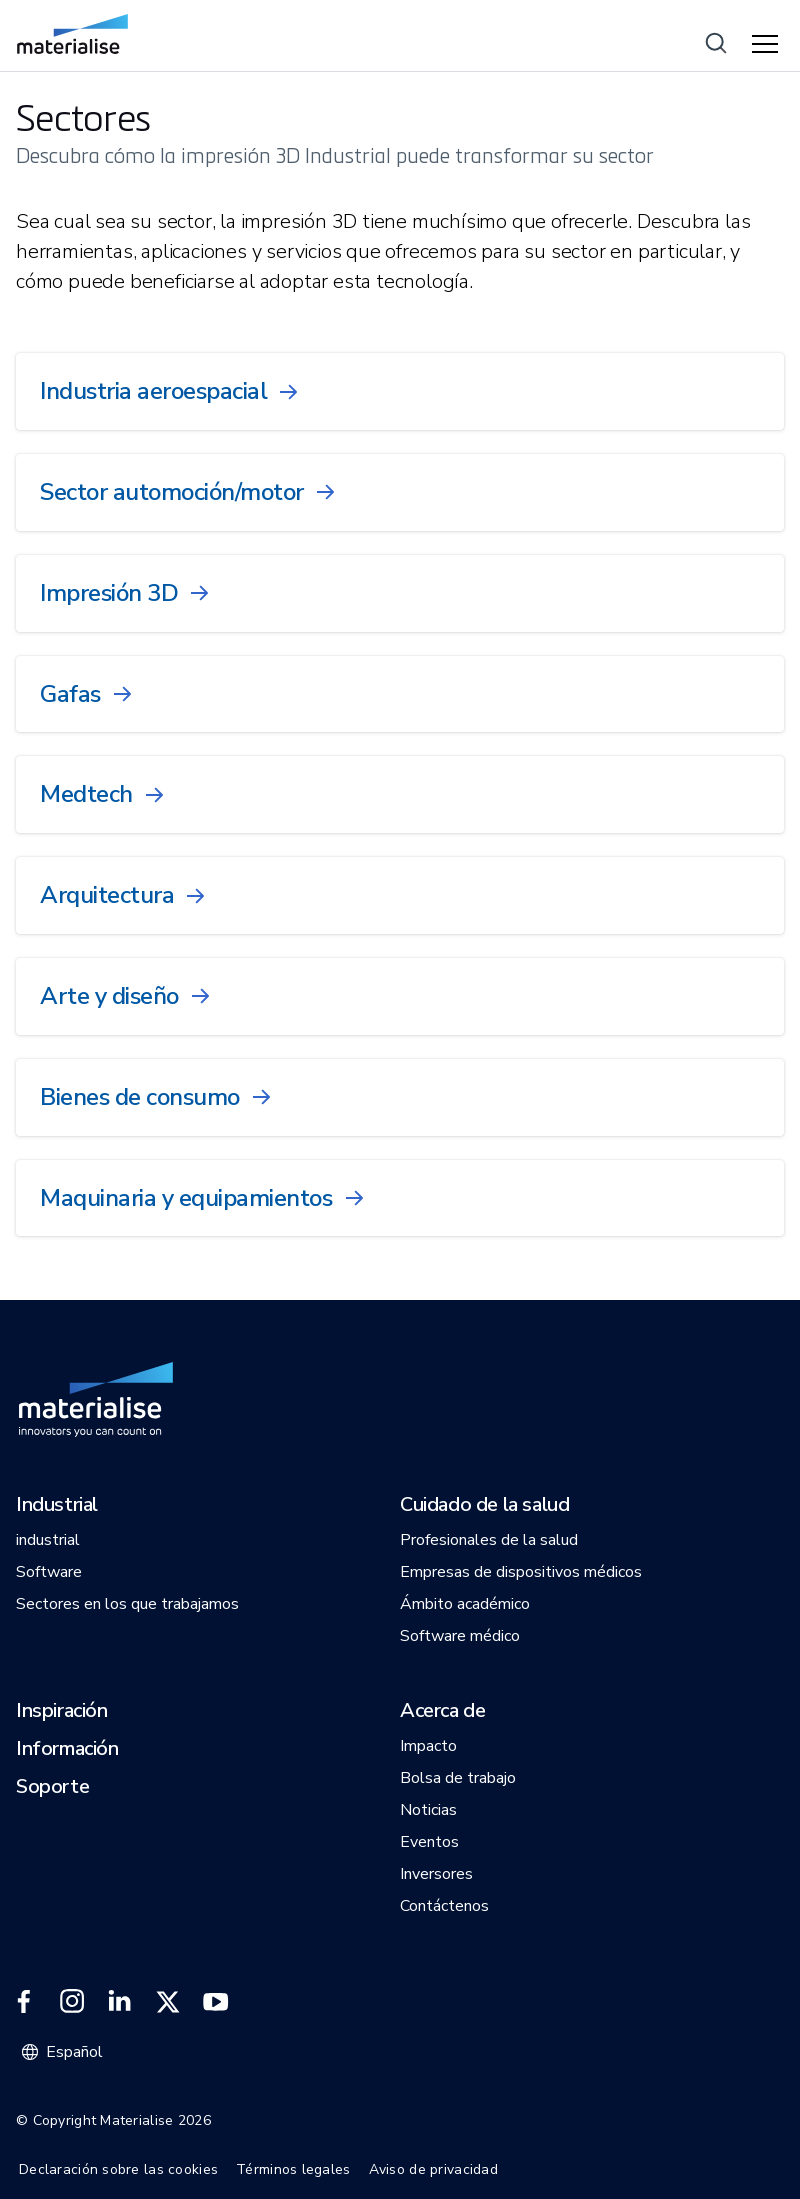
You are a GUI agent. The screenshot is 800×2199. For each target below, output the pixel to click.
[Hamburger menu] (768, 45)
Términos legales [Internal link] (293, 2169)
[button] (57, 1506)
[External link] (24, 2002)
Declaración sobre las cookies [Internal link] (118, 2169)
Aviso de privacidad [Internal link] (433, 2169)
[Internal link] (72, 34)
